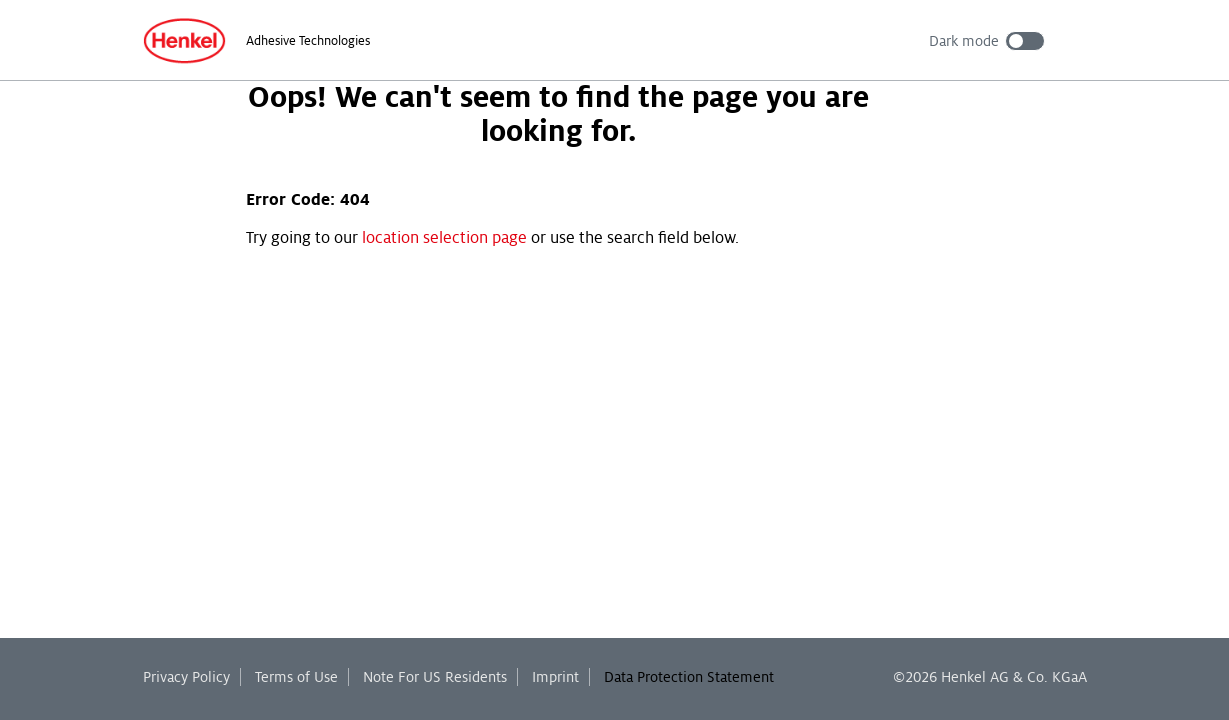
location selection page (444, 238)
